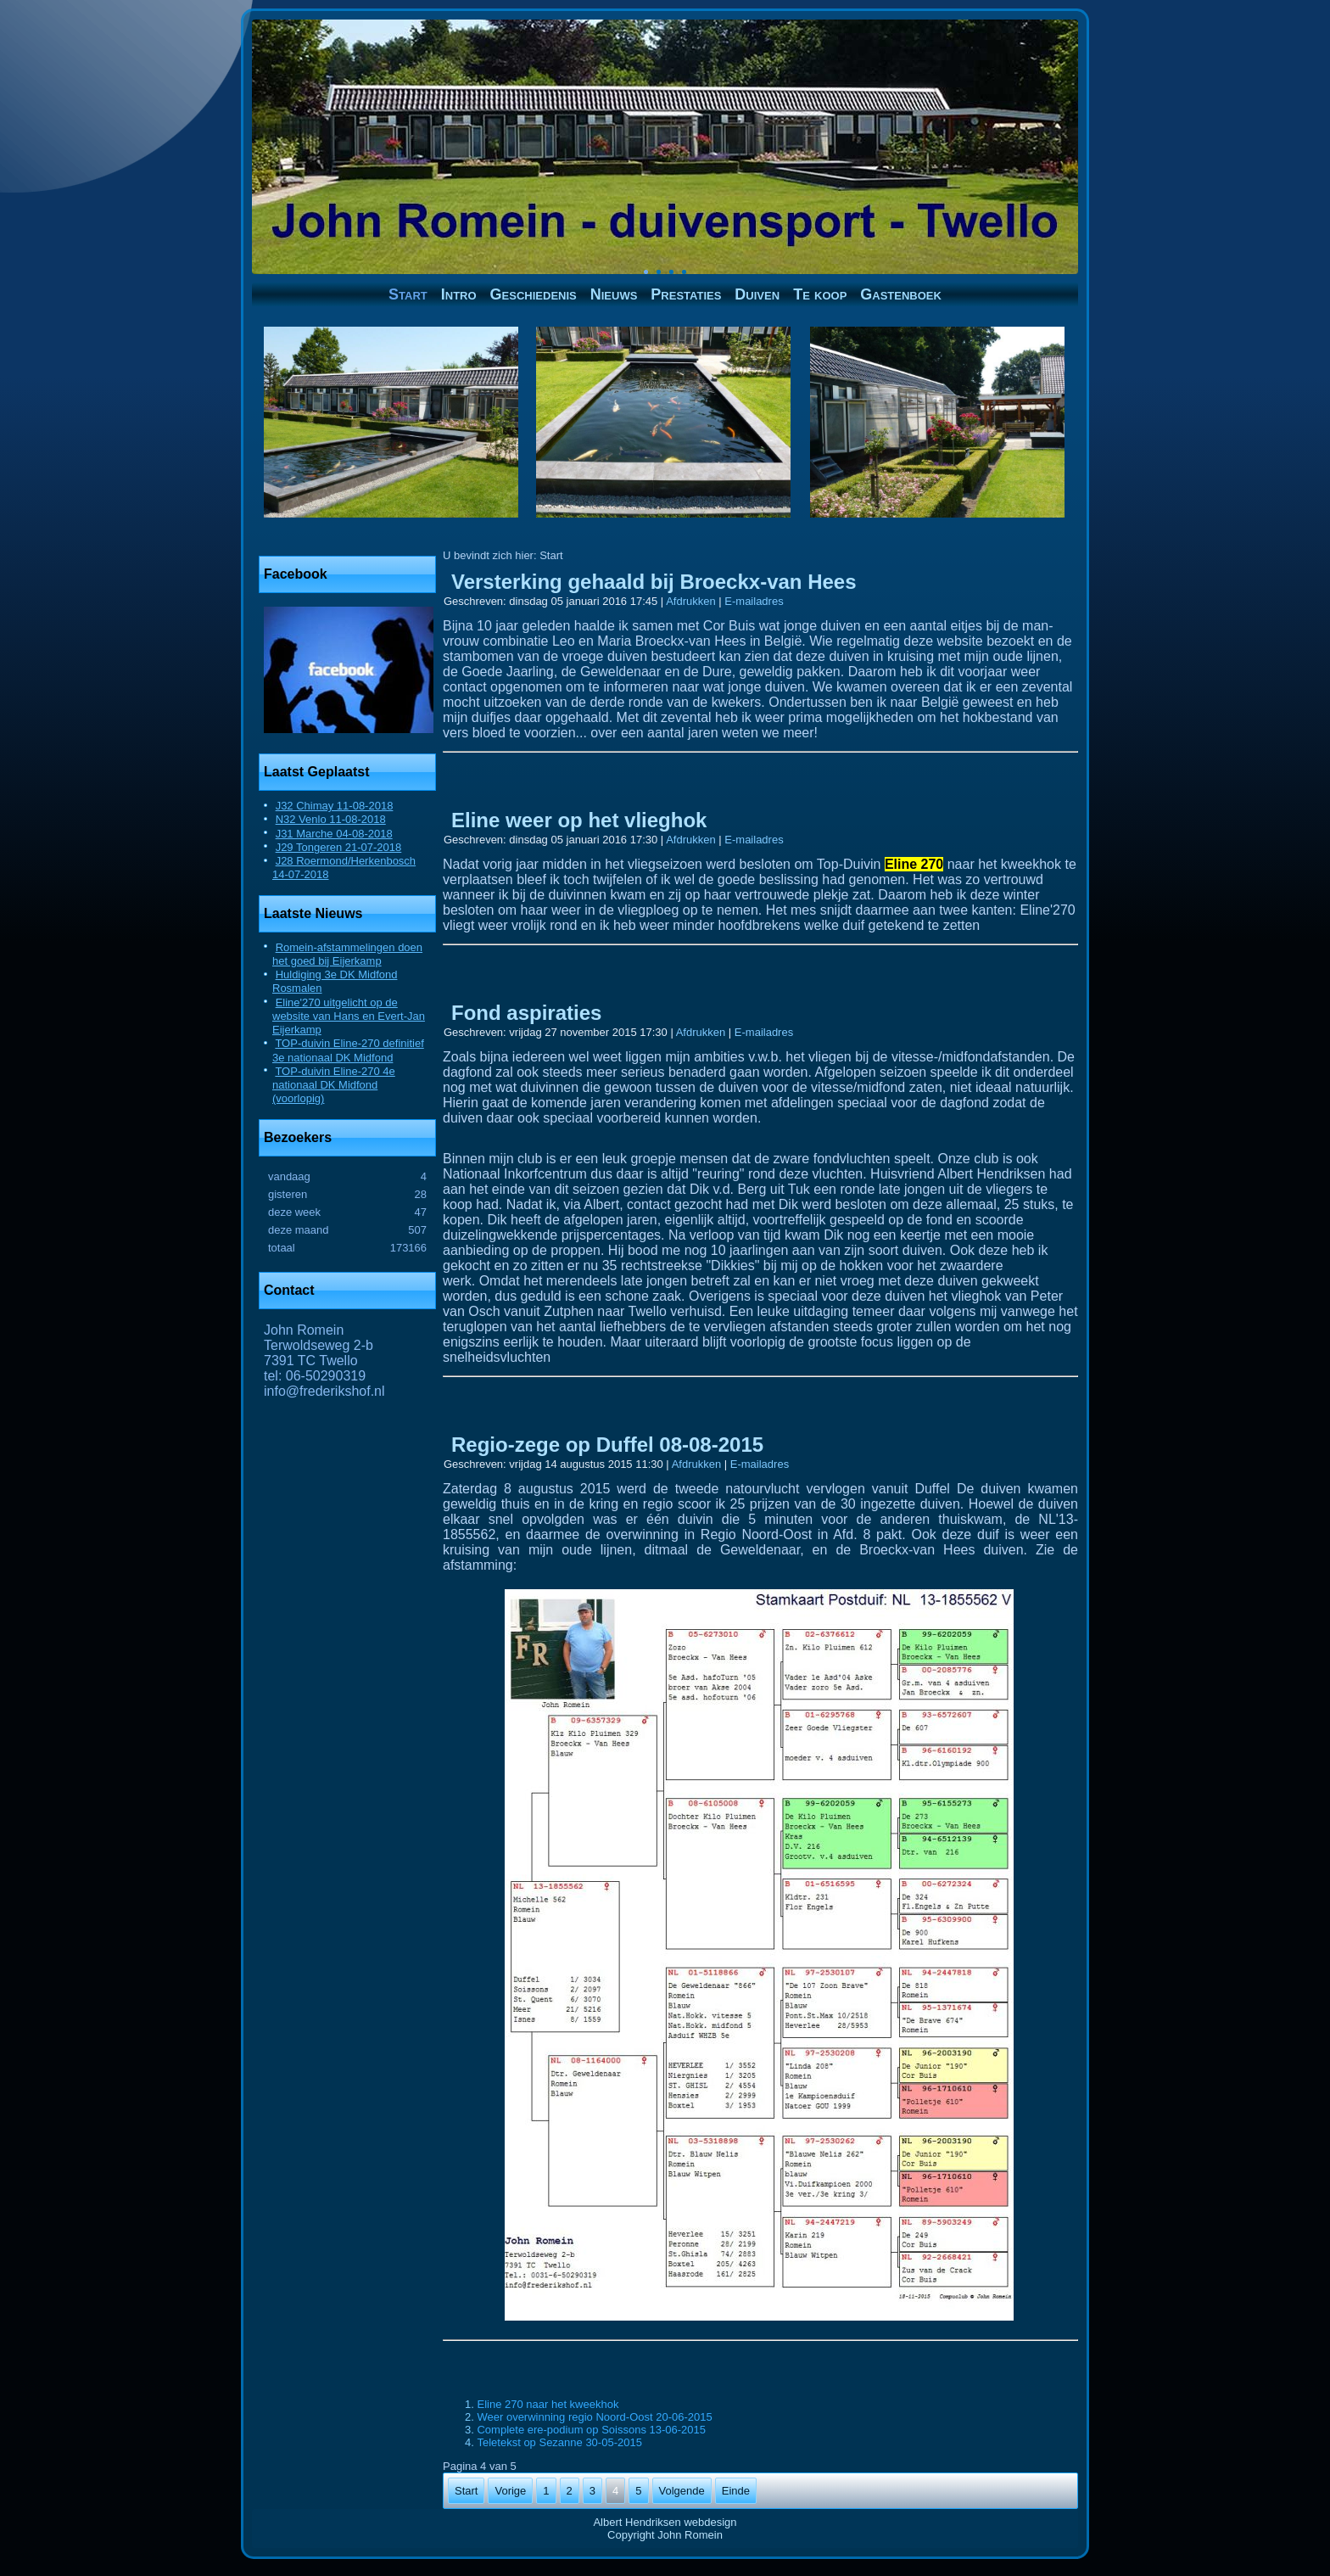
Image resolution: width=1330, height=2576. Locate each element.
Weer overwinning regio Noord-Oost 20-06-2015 (594, 2417)
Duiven (757, 294)
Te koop (820, 294)
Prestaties (686, 294)
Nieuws (614, 294)
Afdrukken (692, 601)
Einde (736, 2490)
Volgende (682, 2490)
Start (408, 294)
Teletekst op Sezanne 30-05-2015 (559, 2442)
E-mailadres (753, 601)
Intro (459, 294)
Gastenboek (901, 294)
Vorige (510, 2490)
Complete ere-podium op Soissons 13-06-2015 (591, 2429)
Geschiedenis (533, 294)
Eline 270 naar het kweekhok (547, 2404)
